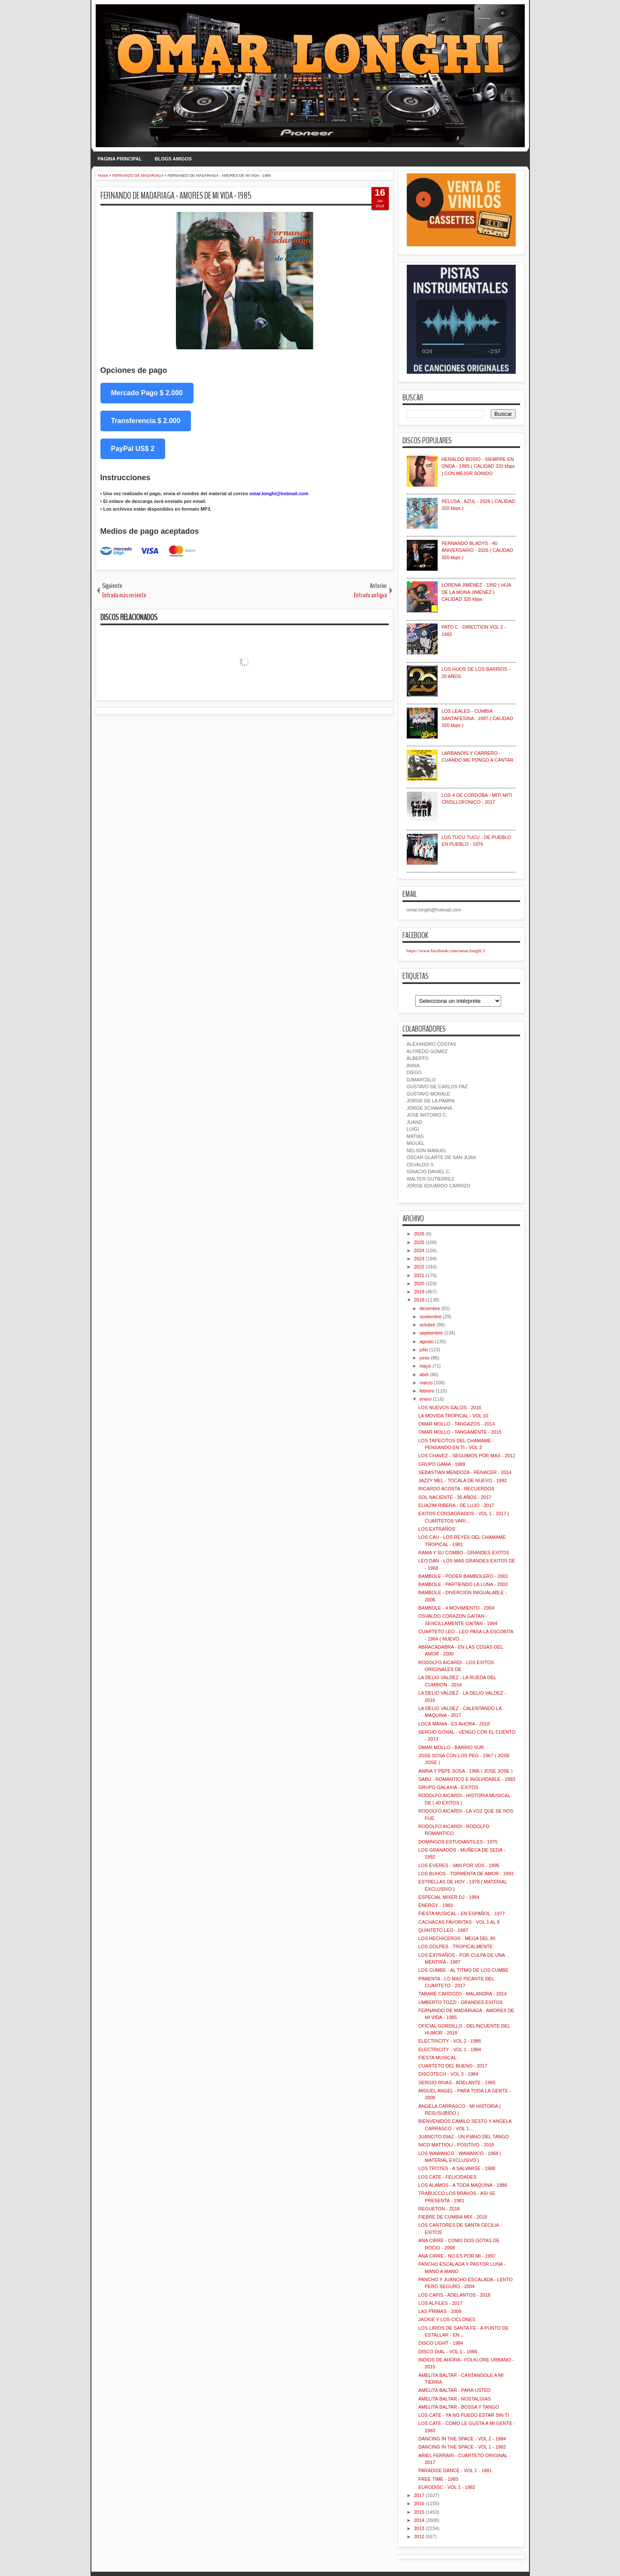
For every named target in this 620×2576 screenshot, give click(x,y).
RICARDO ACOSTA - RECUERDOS (456, 1488)
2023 (419, 1258)
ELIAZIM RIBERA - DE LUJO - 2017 (456, 1505)
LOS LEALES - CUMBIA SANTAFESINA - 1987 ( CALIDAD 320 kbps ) (477, 718)
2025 (419, 1242)
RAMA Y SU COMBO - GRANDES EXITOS (463, 1552)
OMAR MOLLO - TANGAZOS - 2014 (456, 1423)
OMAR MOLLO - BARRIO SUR (451, 1747)
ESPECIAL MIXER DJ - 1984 (448, 1897)
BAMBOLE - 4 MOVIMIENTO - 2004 (456, 1607)
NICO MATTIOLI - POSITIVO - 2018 (456, 2144)
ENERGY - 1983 (435, 1905)
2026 (419, 1233)
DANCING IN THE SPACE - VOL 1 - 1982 (462, 2446)
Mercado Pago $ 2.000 (147, 393)
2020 (419, 1283)
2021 (419, 1275)
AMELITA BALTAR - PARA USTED (454, 2390)
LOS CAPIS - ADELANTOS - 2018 (454, 2295)
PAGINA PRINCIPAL (120, 158)
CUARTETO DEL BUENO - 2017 (452, 2065)
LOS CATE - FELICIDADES (447, 2176)
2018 (419, 1299)
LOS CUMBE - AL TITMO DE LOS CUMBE (463, 1970)
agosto (427, 1341)
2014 (419, 2520)
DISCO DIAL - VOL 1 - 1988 (447, 2351)
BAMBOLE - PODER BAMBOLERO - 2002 (463, 1576)
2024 (419, 1250)
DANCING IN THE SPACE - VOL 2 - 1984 (462, 2438)
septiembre (431, 1332)
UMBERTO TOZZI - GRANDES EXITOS (460, 2002)
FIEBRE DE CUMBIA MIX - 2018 (452, 2216)
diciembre (430, 1308)
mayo (425, 1365)
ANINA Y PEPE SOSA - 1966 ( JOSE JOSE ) (465, 1771)
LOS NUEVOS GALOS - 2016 (449, 1407)
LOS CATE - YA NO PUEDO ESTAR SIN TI (463, 2415)
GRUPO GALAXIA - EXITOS (448, 1787)
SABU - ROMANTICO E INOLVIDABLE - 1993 (466, 1779)
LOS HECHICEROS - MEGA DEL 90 (456, 1938)
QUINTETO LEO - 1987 (443, 1930)
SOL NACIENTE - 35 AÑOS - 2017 (454, 1497)
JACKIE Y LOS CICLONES (446, 2319)
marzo (426, 1382)
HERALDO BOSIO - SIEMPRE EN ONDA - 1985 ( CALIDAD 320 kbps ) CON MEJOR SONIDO (478, 466)
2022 (419, 1266)
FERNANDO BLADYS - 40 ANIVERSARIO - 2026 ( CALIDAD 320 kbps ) (477, 550)
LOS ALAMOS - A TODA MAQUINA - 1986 (462, 2185)
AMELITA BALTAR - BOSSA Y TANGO (458, 2407)
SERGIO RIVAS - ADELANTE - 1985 (457, 2082)
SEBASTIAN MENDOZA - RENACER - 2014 (464, 1472)
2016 (419, 2503)
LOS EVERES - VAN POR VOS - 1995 (458, 1865)
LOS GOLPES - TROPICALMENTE (455, 1946)
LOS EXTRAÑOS (436, 1529)
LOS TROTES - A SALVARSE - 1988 (456, 2168)
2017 (419, 2495)
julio (424, 1349)
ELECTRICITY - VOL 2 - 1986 (449, 2040)
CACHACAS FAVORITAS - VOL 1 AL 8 (459, 1922)
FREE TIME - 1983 (438, 2479)
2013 (419, 2528)
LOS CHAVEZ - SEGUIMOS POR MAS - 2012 (466, 1455)
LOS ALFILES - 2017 (440, 2303)
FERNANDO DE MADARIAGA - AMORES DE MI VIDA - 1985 (175, 195)
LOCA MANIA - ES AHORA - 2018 (454, 1723)
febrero (427, 1390)
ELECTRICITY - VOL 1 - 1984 (449, 2049)
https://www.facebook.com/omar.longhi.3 (446, 950)
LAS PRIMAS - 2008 (439, 2311)
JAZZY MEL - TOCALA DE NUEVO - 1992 (462, 1480)
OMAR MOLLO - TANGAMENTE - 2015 (460, 1432)
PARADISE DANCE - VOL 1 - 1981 (455, 2470)
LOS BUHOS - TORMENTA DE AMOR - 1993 (466, 1873)
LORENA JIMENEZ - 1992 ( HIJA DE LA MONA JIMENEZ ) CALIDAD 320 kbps (476, 592)
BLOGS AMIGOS (173, 158)
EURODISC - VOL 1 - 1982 (446, 2487)
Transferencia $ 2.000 (146, 420)
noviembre (431, 1316)
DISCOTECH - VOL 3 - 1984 (448, 2074)
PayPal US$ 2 (132, 448)
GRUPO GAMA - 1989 (441, 1464)
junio (424, 1357)
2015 (419, 2512)
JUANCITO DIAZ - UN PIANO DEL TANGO (463, 2136)
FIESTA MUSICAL (437, 2057)
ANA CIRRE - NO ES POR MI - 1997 (457, 2255)
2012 (419, 2536)
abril (424, 1374)
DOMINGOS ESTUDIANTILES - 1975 (458, 1841)
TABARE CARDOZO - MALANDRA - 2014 (462, 1993)
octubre (428, 1324)
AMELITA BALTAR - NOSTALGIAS (454, 2398)
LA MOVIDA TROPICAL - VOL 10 (453, 1415)
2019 (419, 1291)
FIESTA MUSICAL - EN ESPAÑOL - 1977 (461, 1913)
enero (426, 1399)
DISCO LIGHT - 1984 (440, 2343)
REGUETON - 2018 (439, 2208)
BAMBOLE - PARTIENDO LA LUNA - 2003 (463, 1584)
